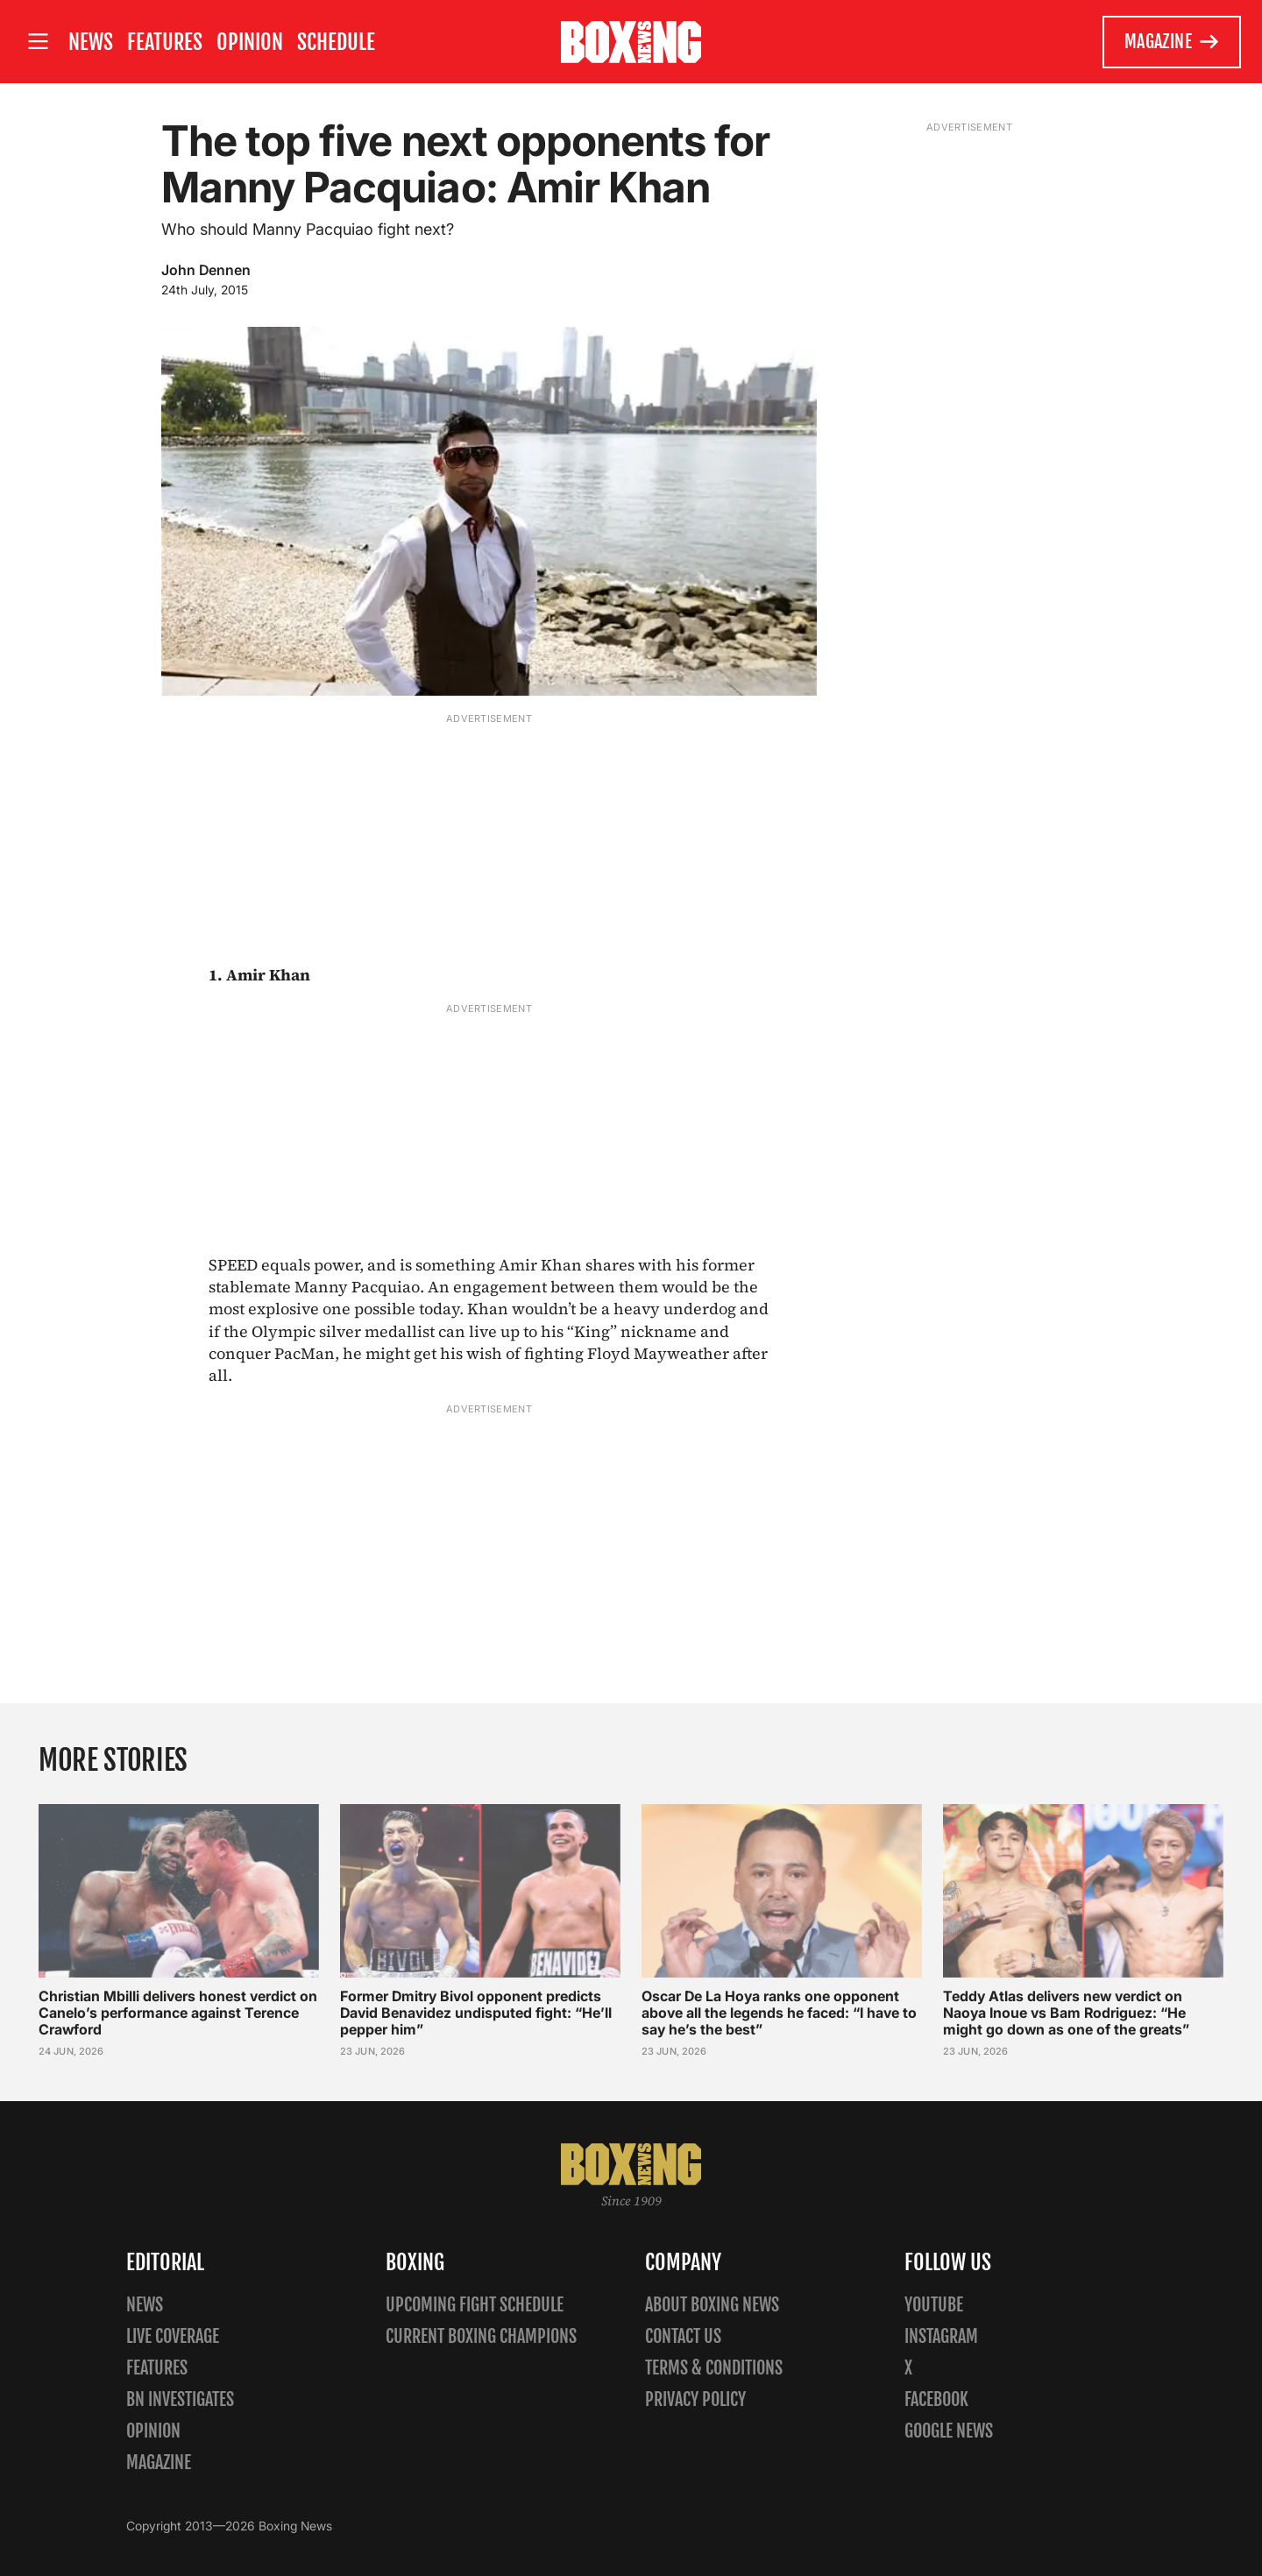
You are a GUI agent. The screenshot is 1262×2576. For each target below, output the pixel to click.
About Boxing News (712, 2305)
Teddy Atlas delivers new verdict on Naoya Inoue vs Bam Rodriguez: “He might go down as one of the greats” (1066, 2012)
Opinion (249, 42)
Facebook (936, 2399)
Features (164, 42)
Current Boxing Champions (481, 2336)
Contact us (683, 2336)
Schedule (336, 42)
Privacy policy (695, 2399)
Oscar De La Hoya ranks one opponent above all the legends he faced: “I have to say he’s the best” (779, 2012)
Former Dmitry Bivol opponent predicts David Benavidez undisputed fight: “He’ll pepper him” (476, 2012)
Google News (948, 2431)
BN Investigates (180, 2399)
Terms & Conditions (714, 2368)
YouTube (933, 2305)
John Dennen (206, 270)
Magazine (1172, 42)
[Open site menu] (37, 42)
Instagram (941, 2336)
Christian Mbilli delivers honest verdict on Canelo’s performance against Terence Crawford (178, 2012)
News (90, 42)
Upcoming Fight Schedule (475, 2305)
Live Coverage (172, 2336)
